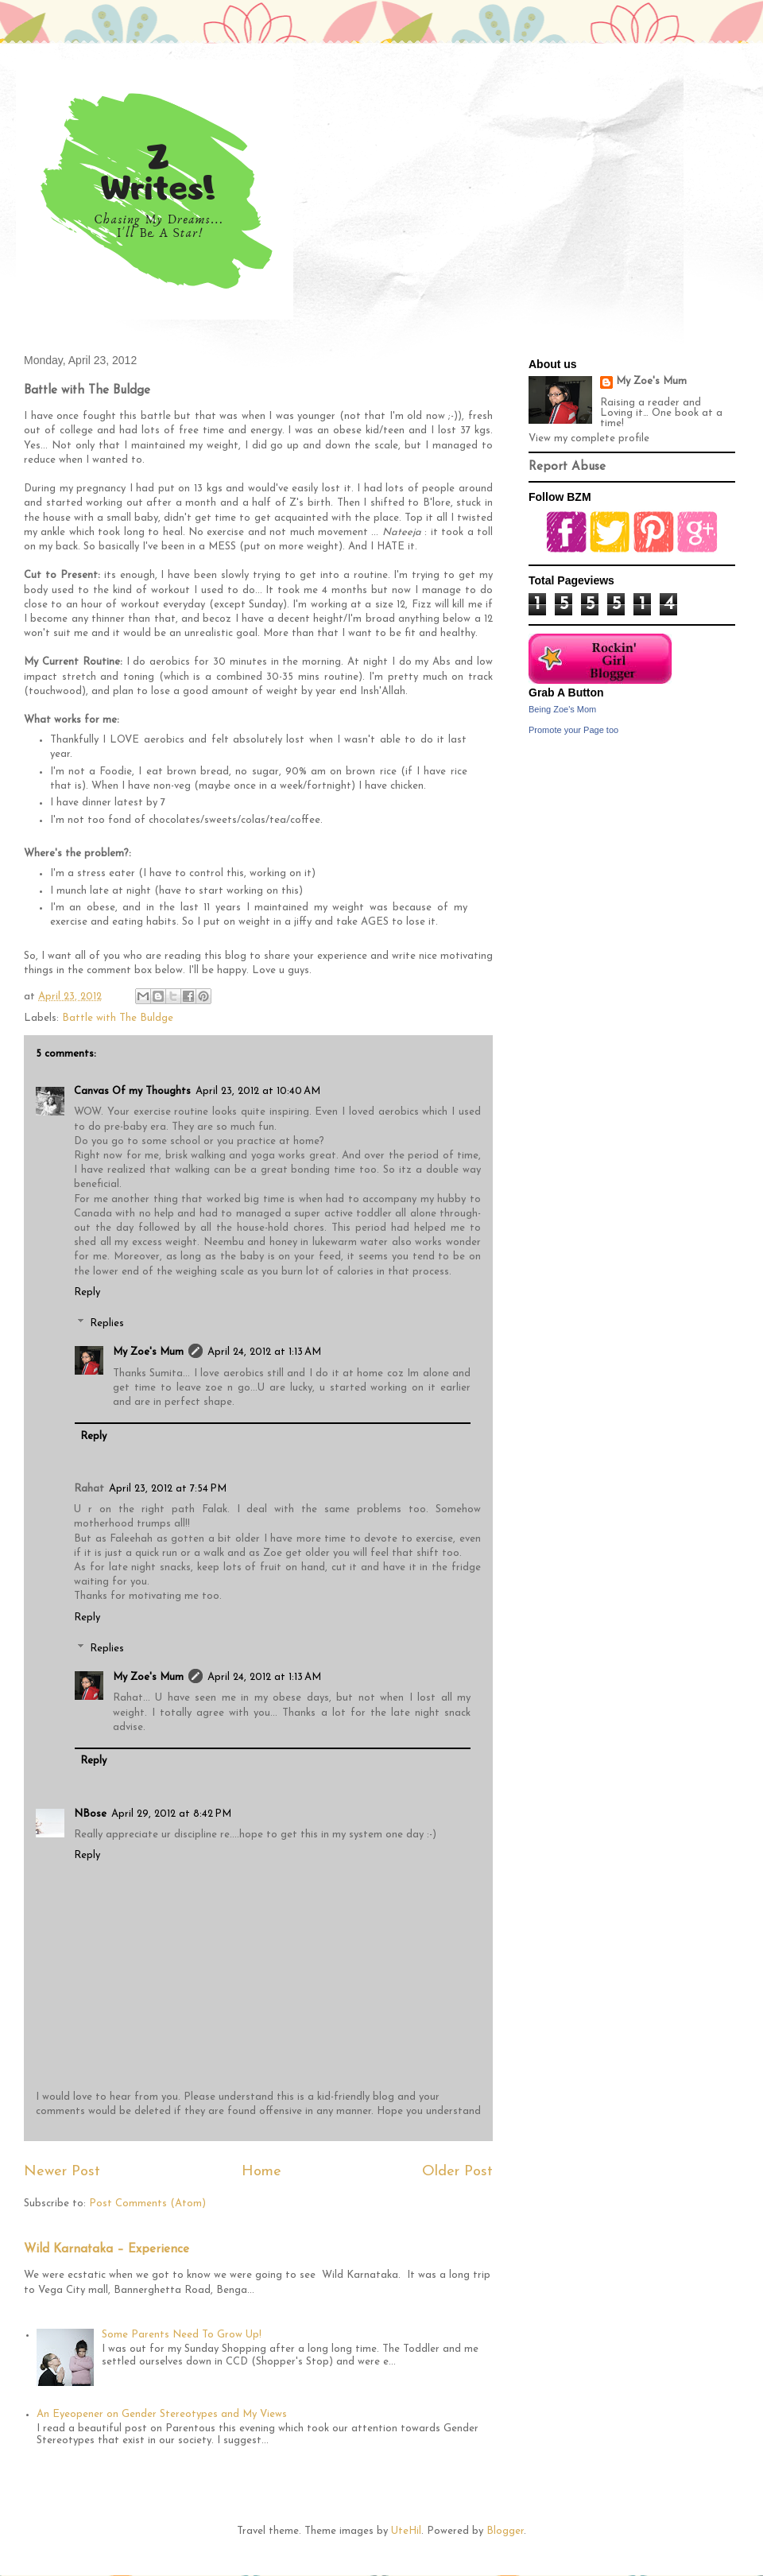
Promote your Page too (573, 730)
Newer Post (62, 2171)
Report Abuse (567, 467)
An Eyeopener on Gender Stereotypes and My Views (162, 2414)
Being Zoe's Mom (562, 709)
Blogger (505, 2531)
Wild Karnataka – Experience (106, 2250)
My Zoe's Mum (148, 1352)
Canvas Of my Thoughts (132, 1091)
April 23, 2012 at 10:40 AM (258, 1091)
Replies (107, 1323)
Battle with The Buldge (117, 1018)
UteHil (406, 2531)
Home (261, 2171)
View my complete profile (589, 438)
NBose (90, 1814)
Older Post (457, 2171)
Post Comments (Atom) (147, 2203)
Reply (87, 1292)
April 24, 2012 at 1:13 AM (264, 1352)
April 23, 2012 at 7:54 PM (168, 1489)
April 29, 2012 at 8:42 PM (171, 1814)
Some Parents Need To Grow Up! (181, 2335)
